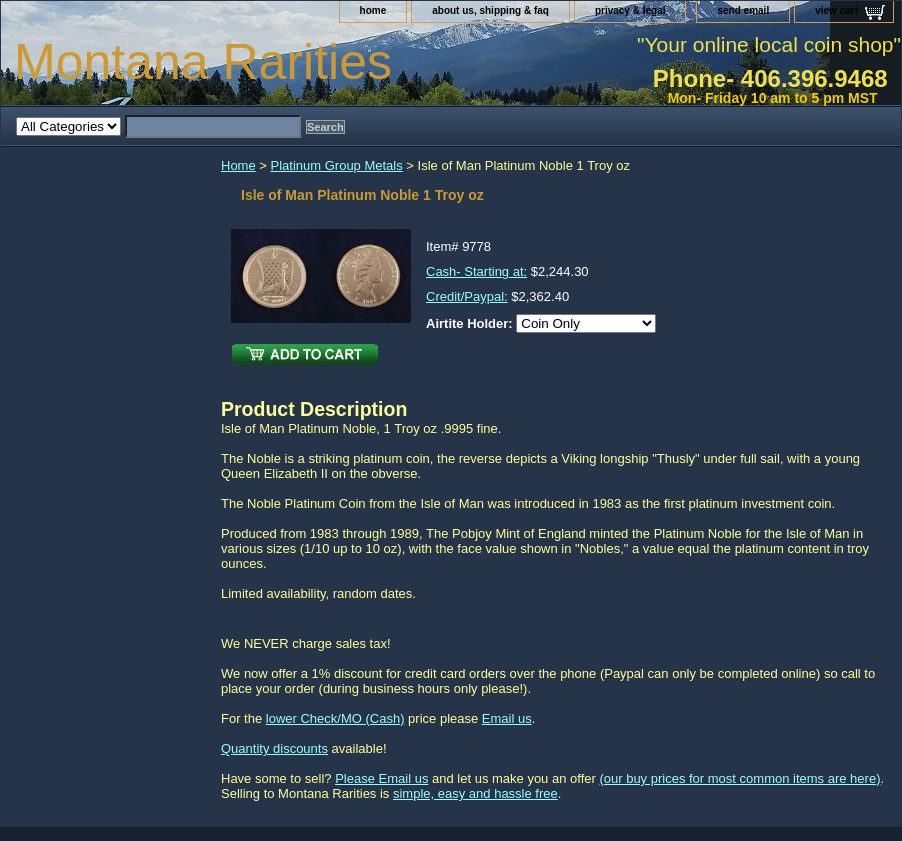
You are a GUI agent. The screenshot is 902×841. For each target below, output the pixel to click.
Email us (507, 718)
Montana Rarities (203, 62)
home (373, 10)
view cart (836, 10)
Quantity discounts (274, 748)
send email (743, 10)
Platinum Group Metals (337, 165)
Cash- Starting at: (476, 271)
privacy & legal (630, 10)
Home (238, 165)
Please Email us (381, 778)
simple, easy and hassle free (475, 793)
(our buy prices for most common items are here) (739, 778)
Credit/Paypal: (467, 296)
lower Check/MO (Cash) (335, 718)
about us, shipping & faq (490, 10)
